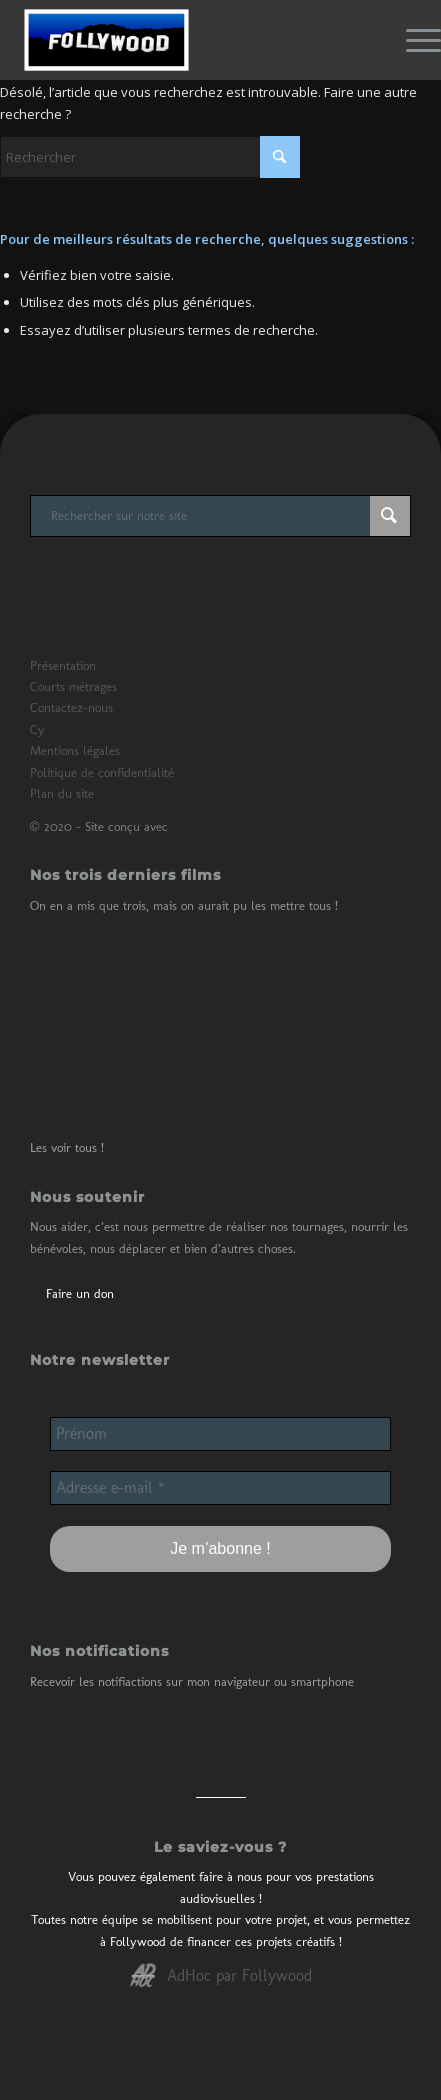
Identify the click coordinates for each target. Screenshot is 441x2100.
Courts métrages (73, 686)
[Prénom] (220, 1434)
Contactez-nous (71, 707)
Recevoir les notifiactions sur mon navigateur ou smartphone (192, 1681)
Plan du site (62, 793)
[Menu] (413, 40)
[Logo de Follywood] (176, 40)
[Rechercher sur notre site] (220, 516)
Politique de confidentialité (102, 772)
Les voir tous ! (67, 1147)
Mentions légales (75, 750)
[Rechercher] (150, 157)
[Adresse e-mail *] (220, 1488)
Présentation (63, 665)
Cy (37, 729)
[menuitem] (413, 40)
